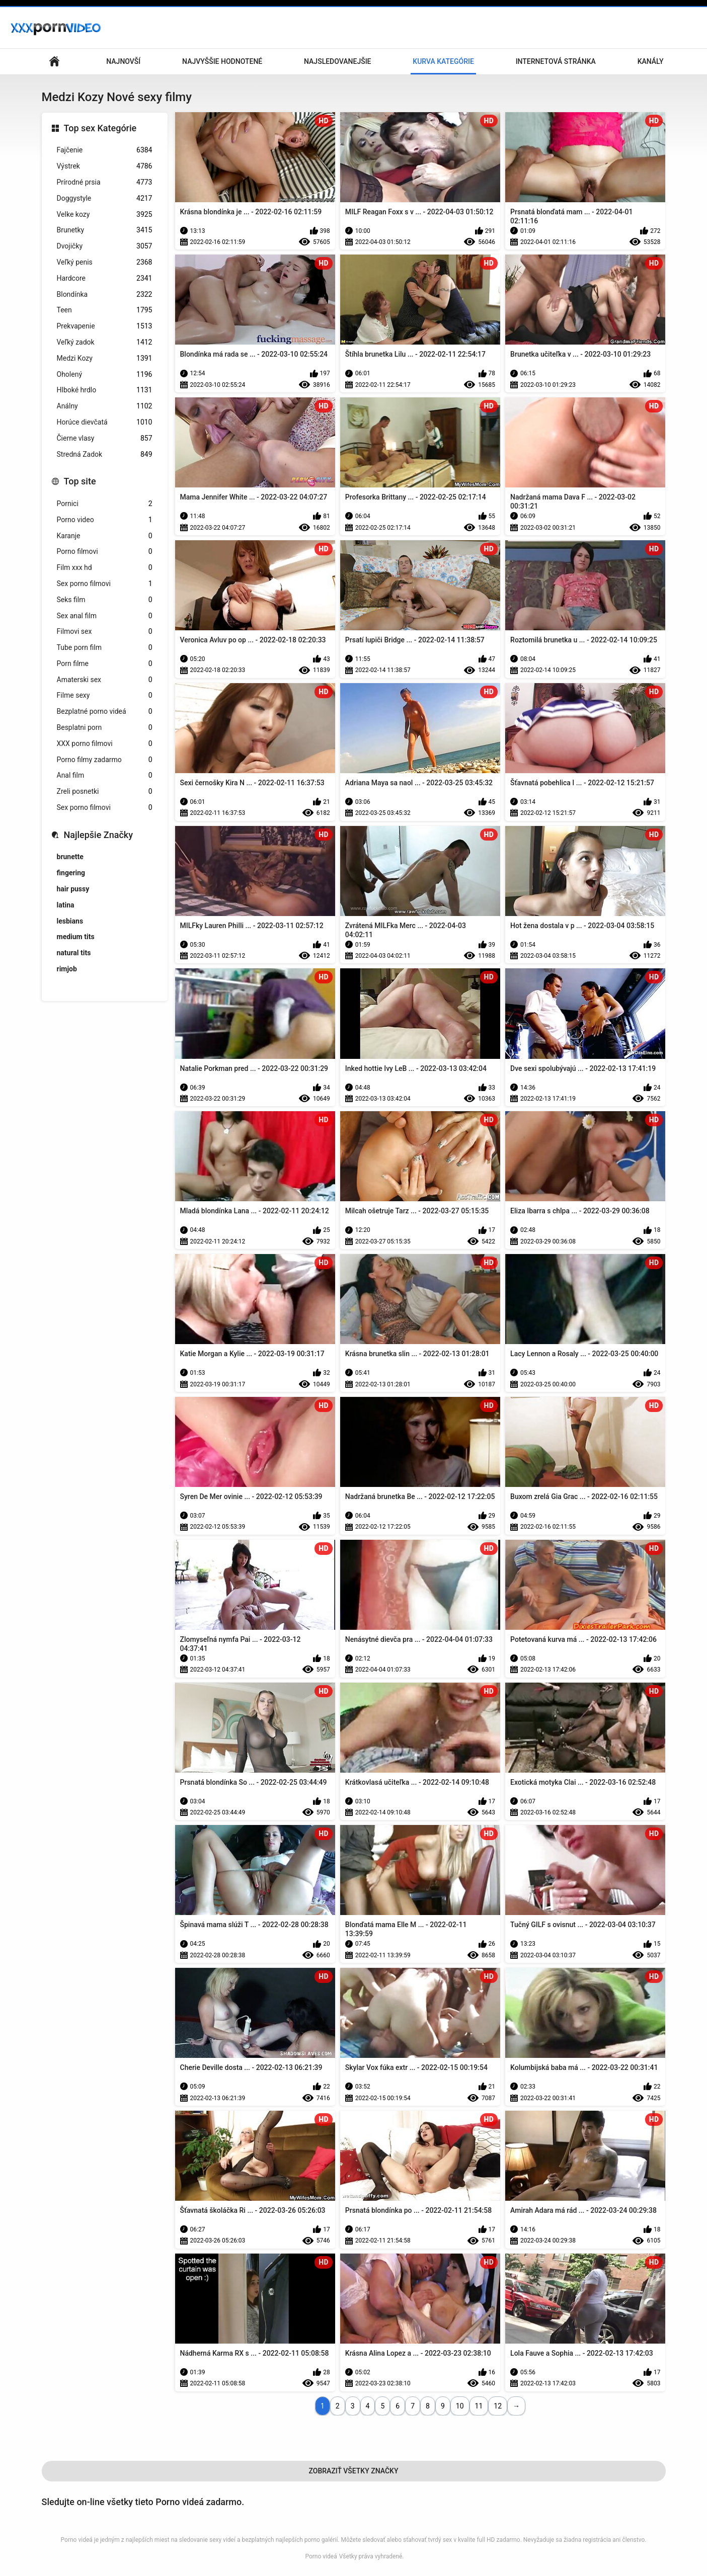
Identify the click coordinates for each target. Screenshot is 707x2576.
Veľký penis (104, 262)
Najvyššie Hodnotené (222, 61)
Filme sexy (104, 695)
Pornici (104, 504)
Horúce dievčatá (104, 422)
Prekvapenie (104, 326)
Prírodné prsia (104, 182)
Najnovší (123, 61)
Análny (104, 406)
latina (65, 905)
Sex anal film (104, 616)
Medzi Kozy (104, 358)
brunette (70, 857)
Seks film (104, 600)
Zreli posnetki (104, 791)
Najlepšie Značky (98, 834)
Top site (80, 481)
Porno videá (321, 2556)
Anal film (104, 775)
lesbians (70, 921)
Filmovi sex (104, 631)
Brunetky (104, 230)
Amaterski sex (104, 680)
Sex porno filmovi (104, 583)
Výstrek (104, 166)
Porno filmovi (104, 551)
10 (460, 2406)
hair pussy (73, 889)
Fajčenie (104, 150)
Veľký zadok (104, 342)
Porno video (104, 520)
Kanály (651, 61)
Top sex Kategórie (100, 128)
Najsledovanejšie (337, 61)
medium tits (76, 937)
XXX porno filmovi (104, 743)
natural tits (74, 953)
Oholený (104, 374)
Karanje (104, 536)
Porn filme (104, 663)
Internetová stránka (556, 61)
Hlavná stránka (54, 61)
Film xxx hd (104, 567)
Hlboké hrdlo (104, 390)
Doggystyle (104, 198)
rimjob (67, 969)
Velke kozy (104, 214)
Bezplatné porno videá (104, 711)
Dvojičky (104, 246)
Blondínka (104, 294)
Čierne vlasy (104, 438)
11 (479, 2406)
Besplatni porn (104, 727)
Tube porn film (104, 647)
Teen (104, 310)
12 (498, 2406)
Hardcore (104, 278)
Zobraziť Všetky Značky (354, 2471)
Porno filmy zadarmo (104, 760)
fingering (71, 873)
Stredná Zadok (104, 454)
